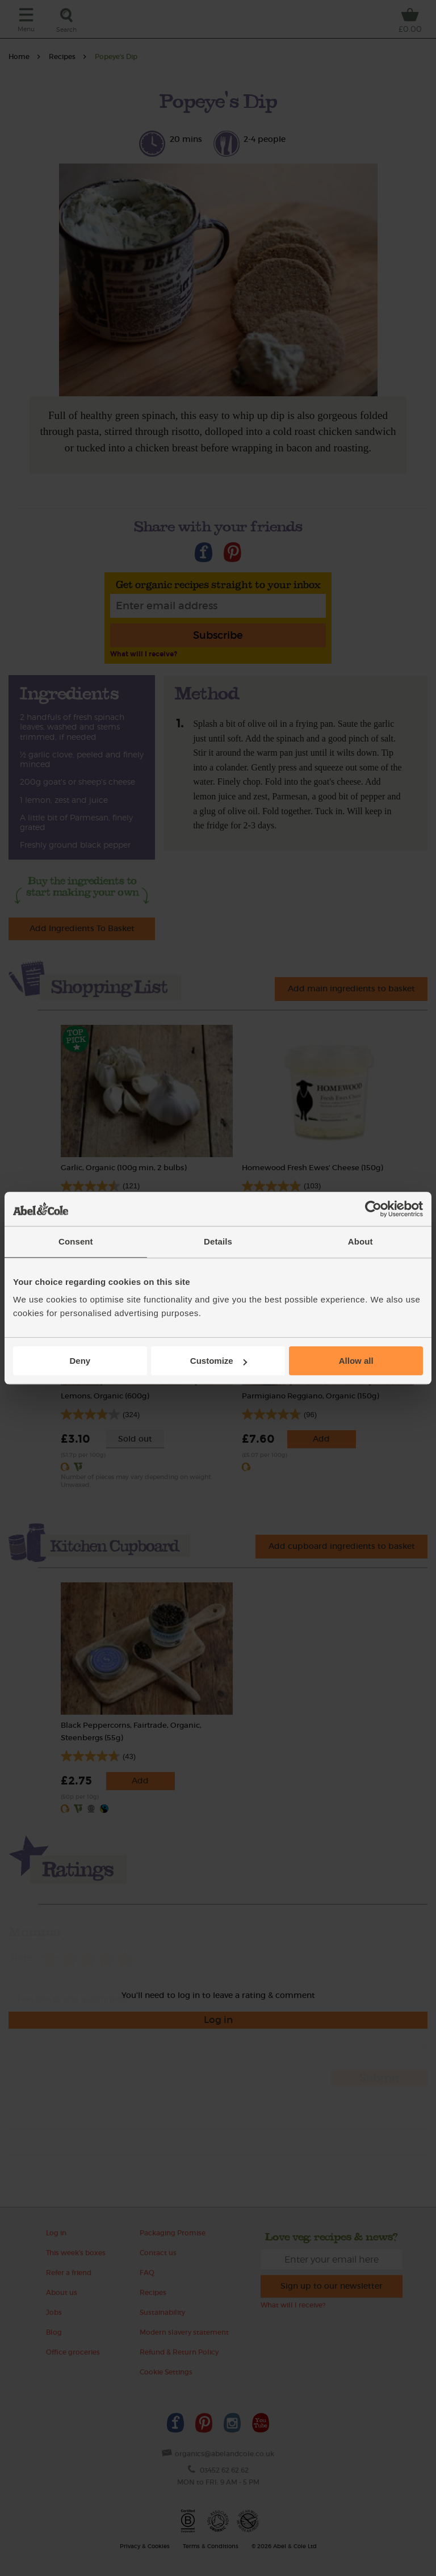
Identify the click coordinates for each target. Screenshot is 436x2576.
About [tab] (360, 1241)
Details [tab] (218, 1241)
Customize (218, 1361)
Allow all (356, 1361)
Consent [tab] (75, 1241)
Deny (79, 1361)
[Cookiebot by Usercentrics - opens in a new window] (373, 1208)
